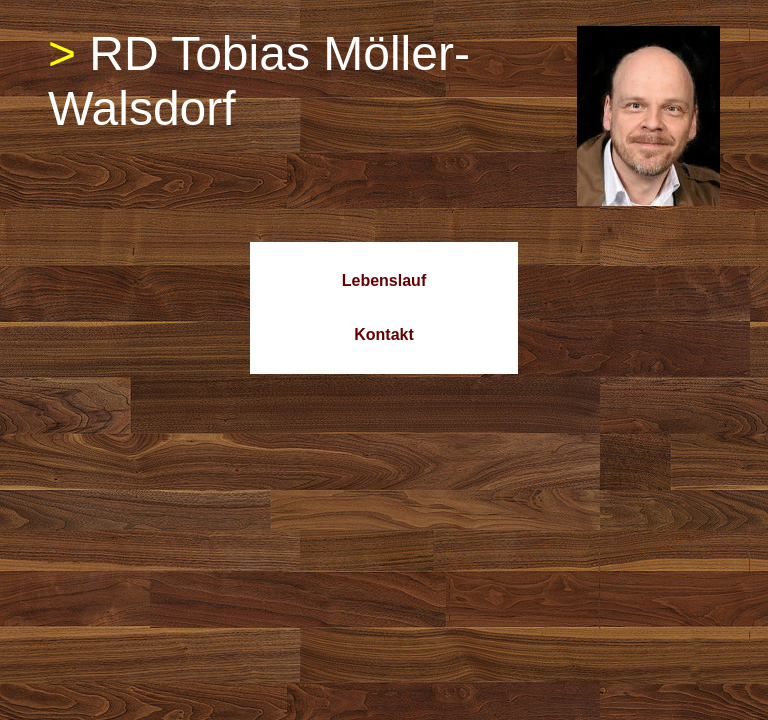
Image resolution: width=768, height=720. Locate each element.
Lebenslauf (384, 280)
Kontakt (384, 334)
